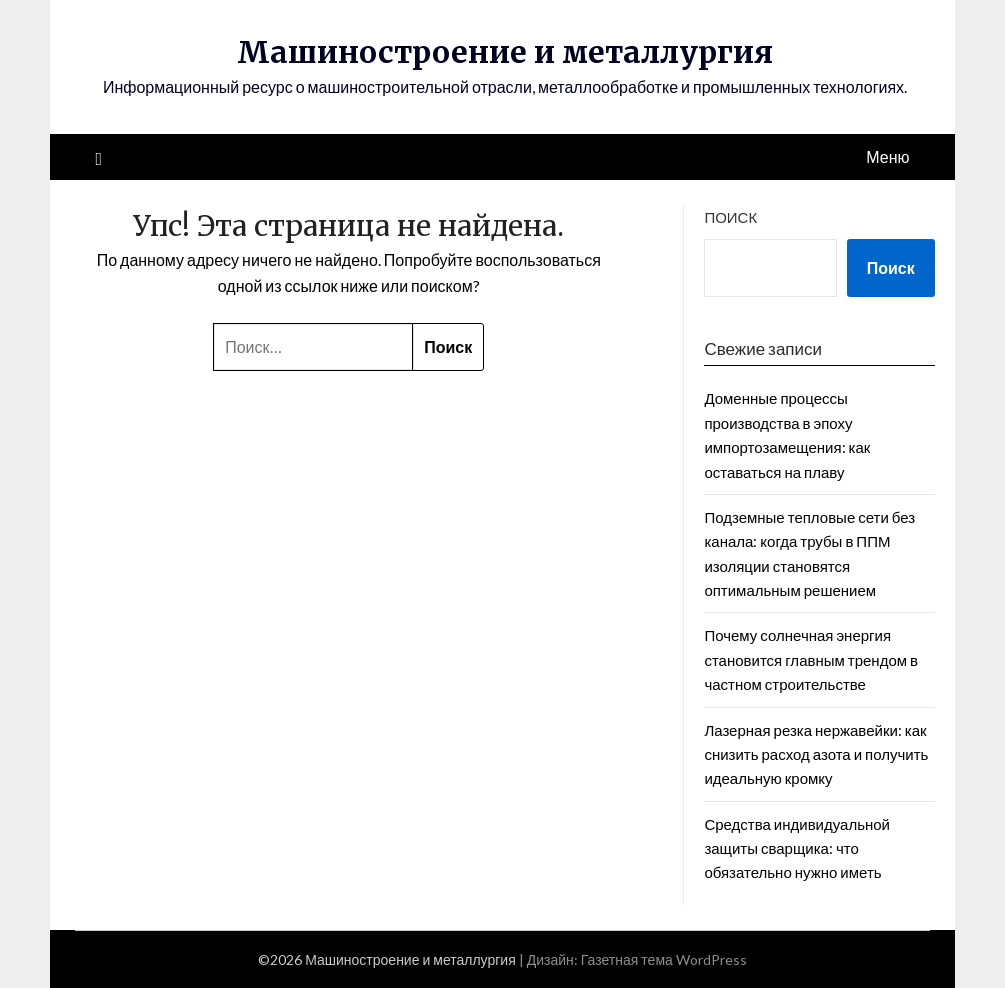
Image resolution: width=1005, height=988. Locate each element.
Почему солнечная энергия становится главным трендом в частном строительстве (811, 659)
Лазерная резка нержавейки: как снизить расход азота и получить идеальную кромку (816, 754)
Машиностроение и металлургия (505, 52)
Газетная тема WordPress (664, 959)
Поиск (730, 217)
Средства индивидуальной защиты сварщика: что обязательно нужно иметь (797, 848)
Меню (887, 156)
